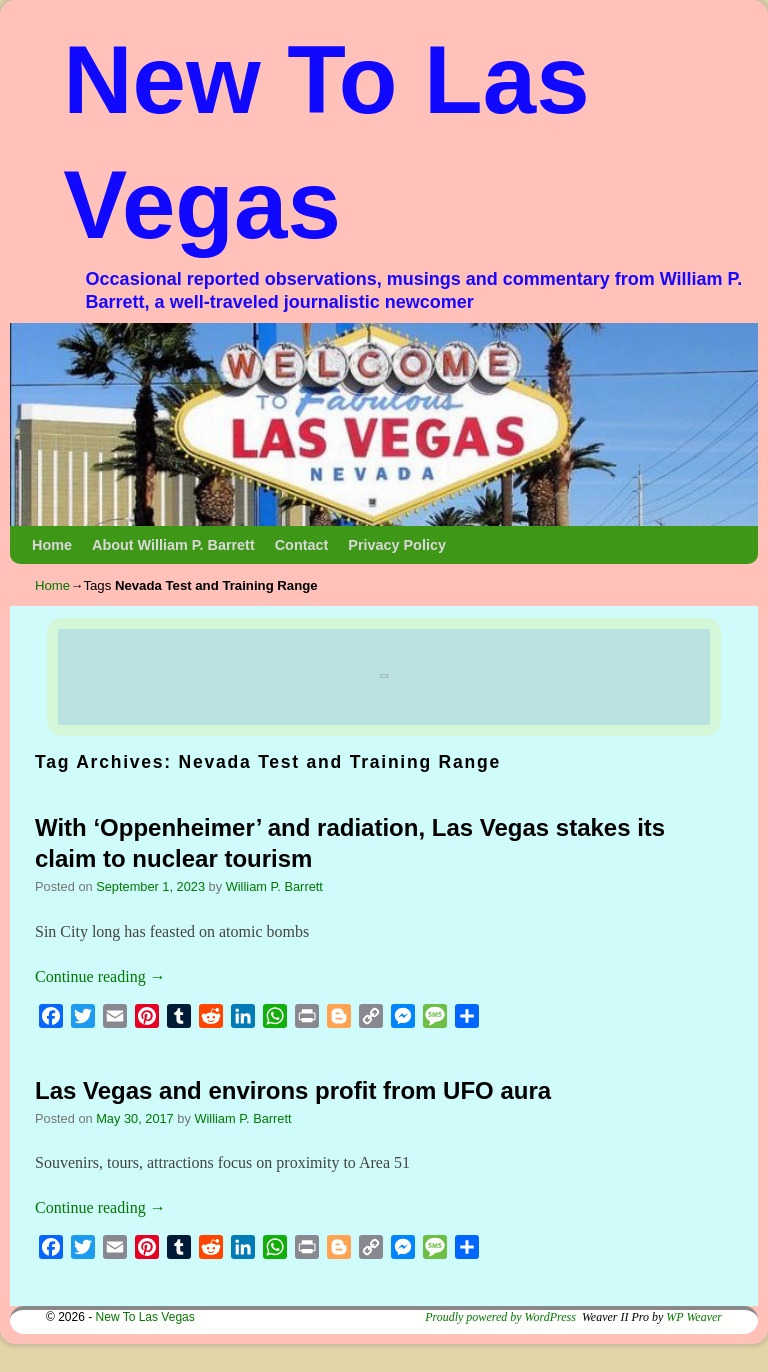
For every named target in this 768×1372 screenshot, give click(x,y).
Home (52, 545)
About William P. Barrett (173, 545)
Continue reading (100, 976)
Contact (302, 545)
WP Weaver (694, 1317)
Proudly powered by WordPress (500, 1317)
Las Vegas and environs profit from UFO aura (293, 1090)
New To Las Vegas (145, 1317)
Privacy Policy (397, 545)
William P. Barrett (274, 886)
